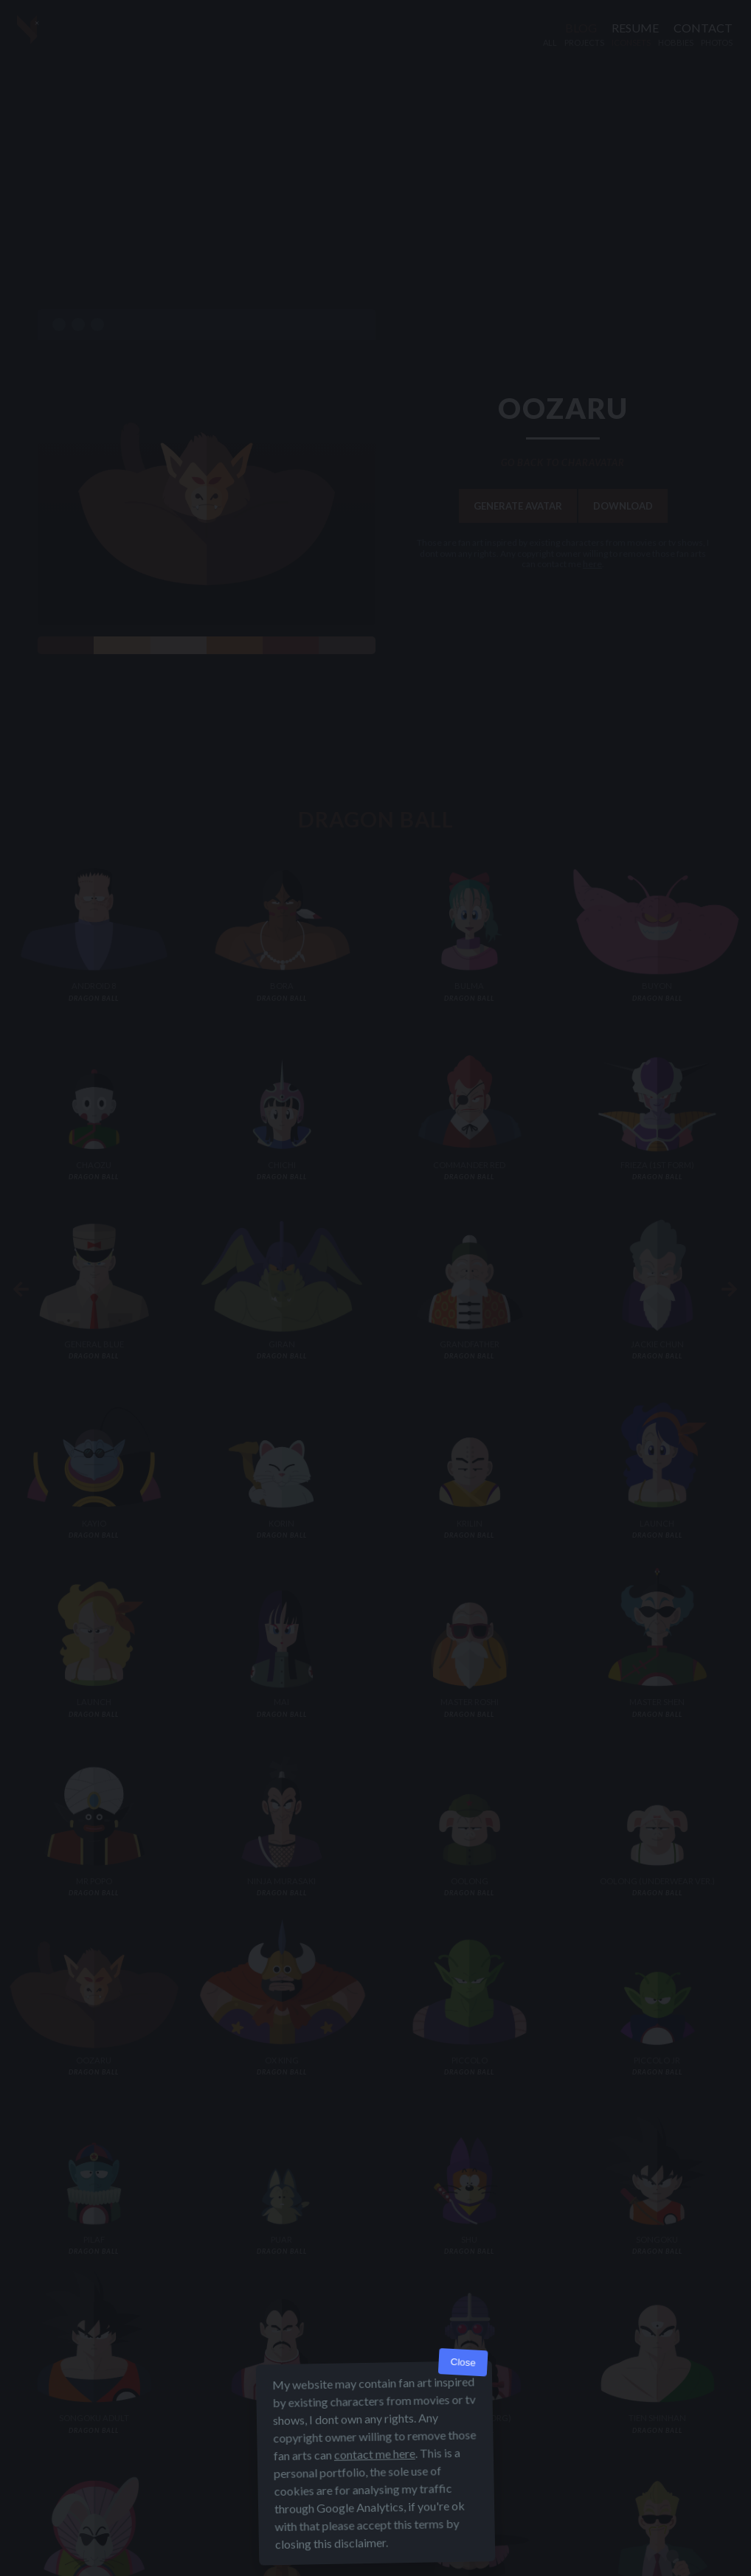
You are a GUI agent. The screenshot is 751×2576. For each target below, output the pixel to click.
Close (463, 2362)
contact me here (374, 2454)
